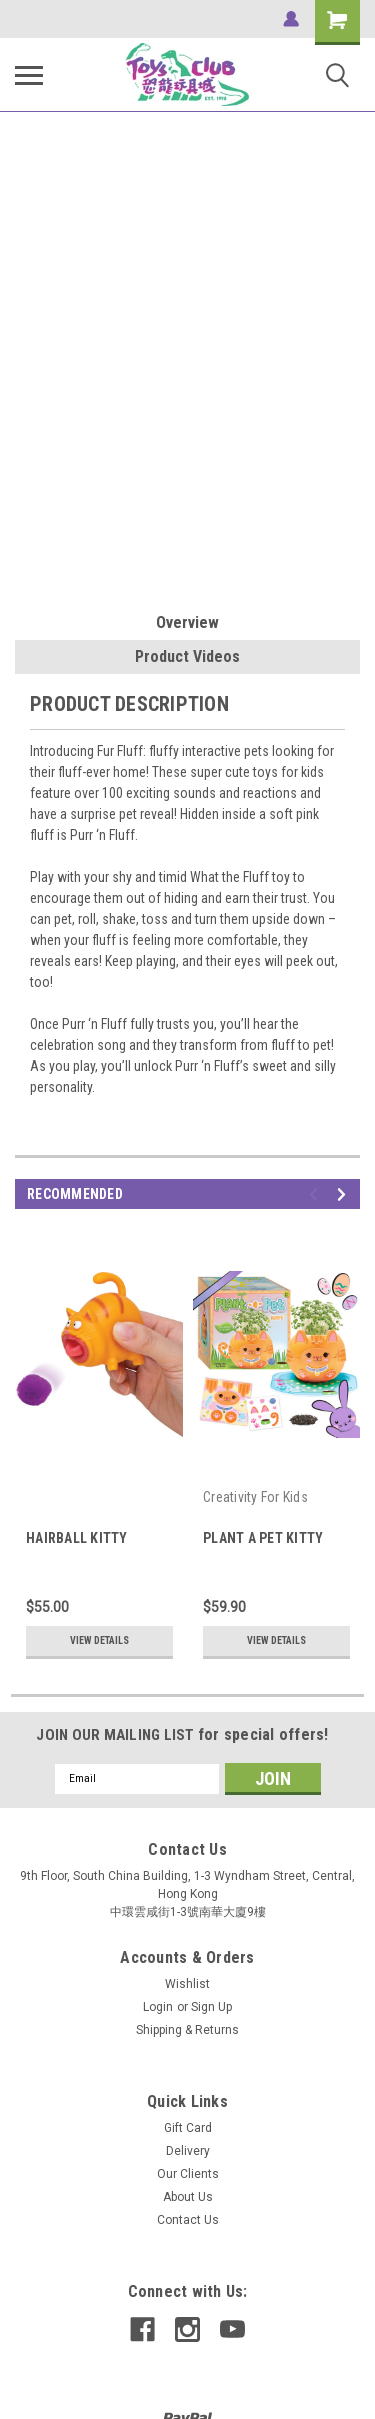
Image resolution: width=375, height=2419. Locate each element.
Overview (187, 622)
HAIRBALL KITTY (77, 1538)
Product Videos (187, 656)
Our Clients (188, 2174)
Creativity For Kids (255, 1497)
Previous (316, 1194)
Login (158, 2007)
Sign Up (211, 2007)
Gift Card (188, 2128)
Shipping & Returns (187, 2030)
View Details (99, 1640)
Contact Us (188, 2220)
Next (344, 1194)
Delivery (188, 2151)
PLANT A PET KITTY (263, 1538)
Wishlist (187, 1984)
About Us (188, 2197)
